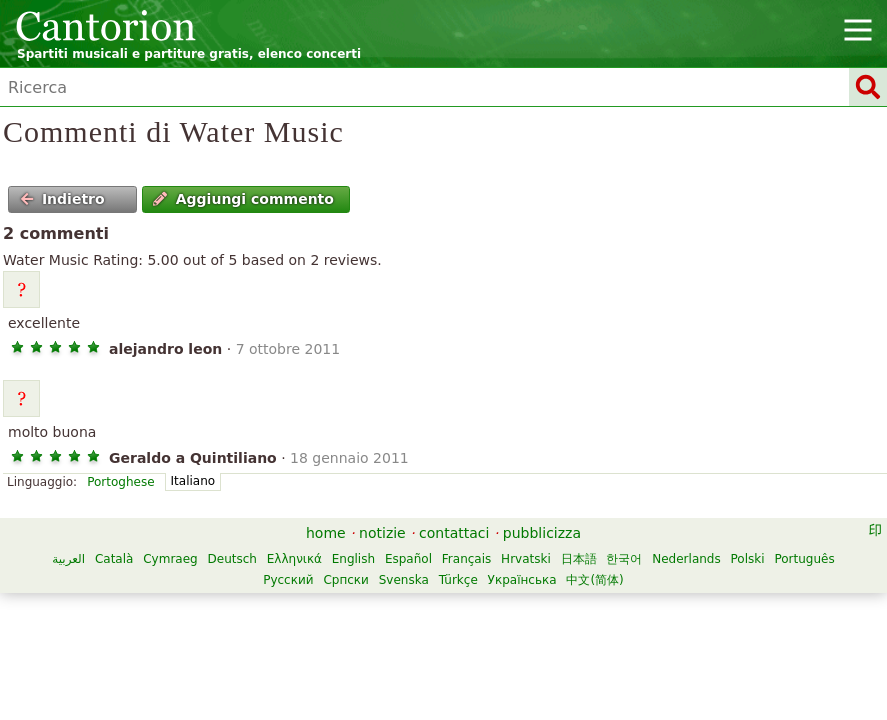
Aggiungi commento (243, 199)
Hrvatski (526, 559)
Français (466, 559)
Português (804, 559)
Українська (522, 580)
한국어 (624, 559)
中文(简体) (594, 580)
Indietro (62, 199)
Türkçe (458, 580)
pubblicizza (542, 533)
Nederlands (686, 559)
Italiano (193, 481)
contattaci (454, 533)
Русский (288, 580)
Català (114, 559)
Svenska (404, 580)
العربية (68, 559)
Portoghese (120, 482)
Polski (748, 559)
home (326, 533)
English (353, 559)
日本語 (579, 559)
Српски (346, 580)
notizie (382, 533)
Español (408, 559)
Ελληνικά (294, 559)
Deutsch (232, 559)
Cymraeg (170, 559)
